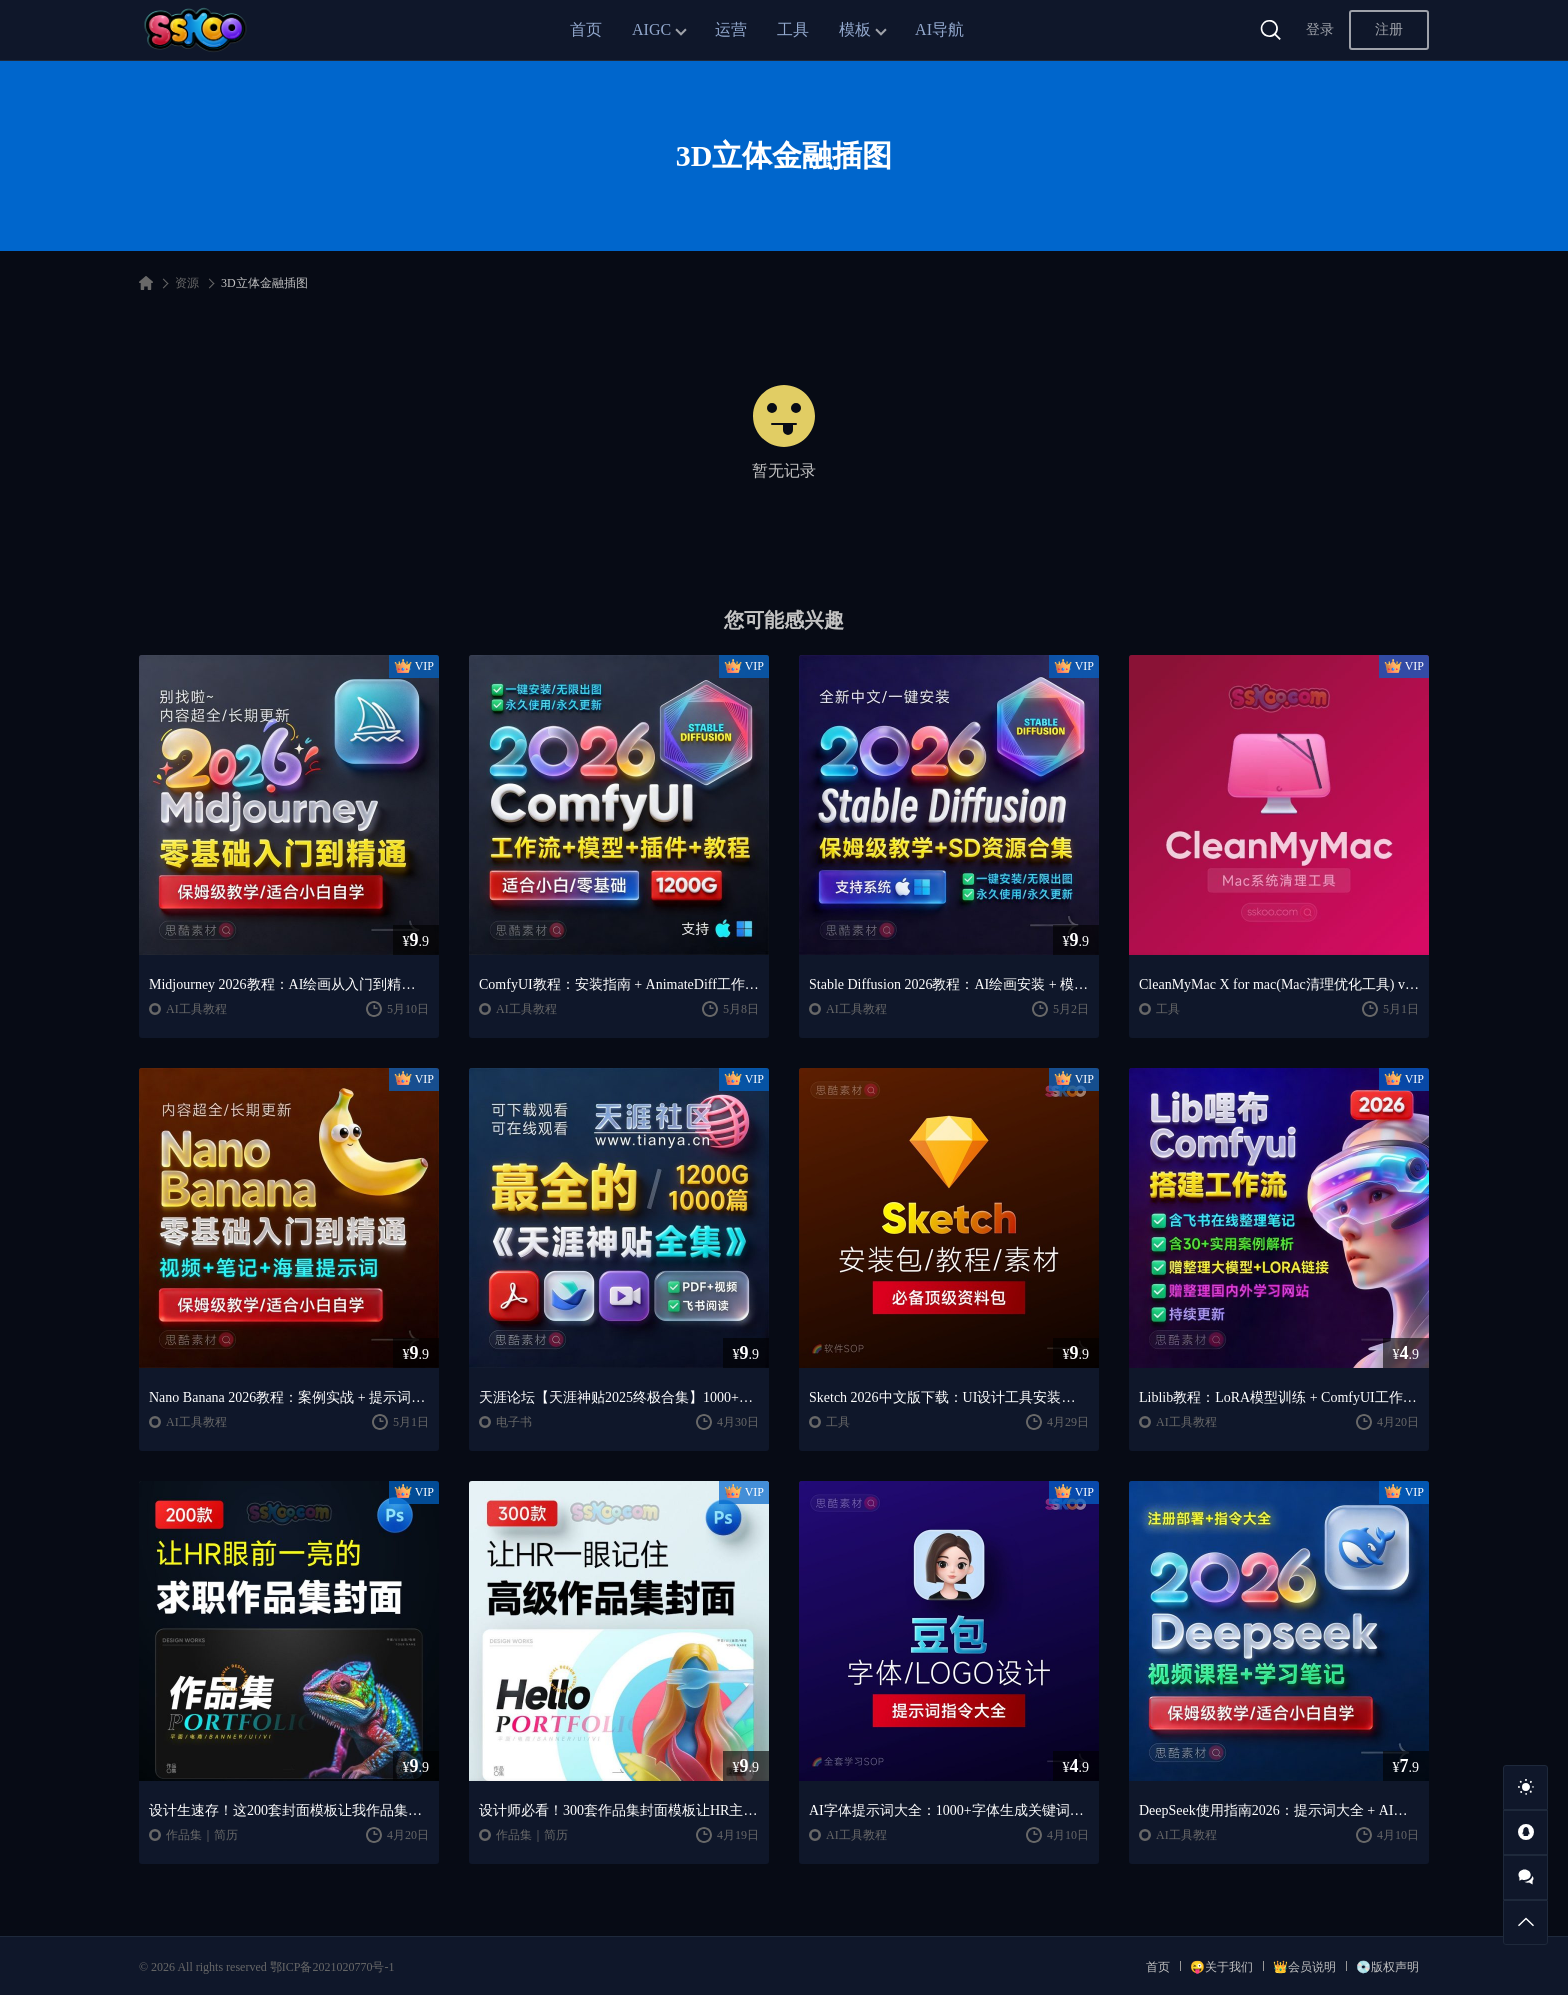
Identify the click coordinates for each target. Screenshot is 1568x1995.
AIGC (651, 29)
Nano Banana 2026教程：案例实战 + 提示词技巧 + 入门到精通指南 (289, 1397)
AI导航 (939, 29)
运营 (731, 29)
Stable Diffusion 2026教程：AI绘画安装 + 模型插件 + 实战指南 (949, 984)
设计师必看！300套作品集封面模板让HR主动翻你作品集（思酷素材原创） (619, 1810)
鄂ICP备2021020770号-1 (332, 1967)
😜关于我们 (1221, 1967)
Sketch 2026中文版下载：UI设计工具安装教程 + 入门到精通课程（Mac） (949, 1397)
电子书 (514, 1422)
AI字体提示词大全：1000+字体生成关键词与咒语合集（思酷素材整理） (949, 1810)
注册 (1389, 29)
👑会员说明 (1304, 1967)
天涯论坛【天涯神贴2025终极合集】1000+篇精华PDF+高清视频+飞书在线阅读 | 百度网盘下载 (619, 1397)
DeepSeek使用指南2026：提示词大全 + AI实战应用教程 (1279, 1810)
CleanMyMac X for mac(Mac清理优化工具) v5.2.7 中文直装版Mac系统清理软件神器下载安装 (1279, 984)
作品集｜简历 (202, 1835)
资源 (187, 283)
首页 (586, 29)
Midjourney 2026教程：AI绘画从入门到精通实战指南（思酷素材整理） (289, 984)
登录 (1320, 29)
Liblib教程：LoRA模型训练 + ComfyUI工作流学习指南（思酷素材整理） (1279, 1397)
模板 (855, 29)
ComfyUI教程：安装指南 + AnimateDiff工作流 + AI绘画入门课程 (619, 984)
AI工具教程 (196, 1009)
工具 (793, 29)
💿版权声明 (1387, 1967)
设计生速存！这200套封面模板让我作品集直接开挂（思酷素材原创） (289, 1810)
